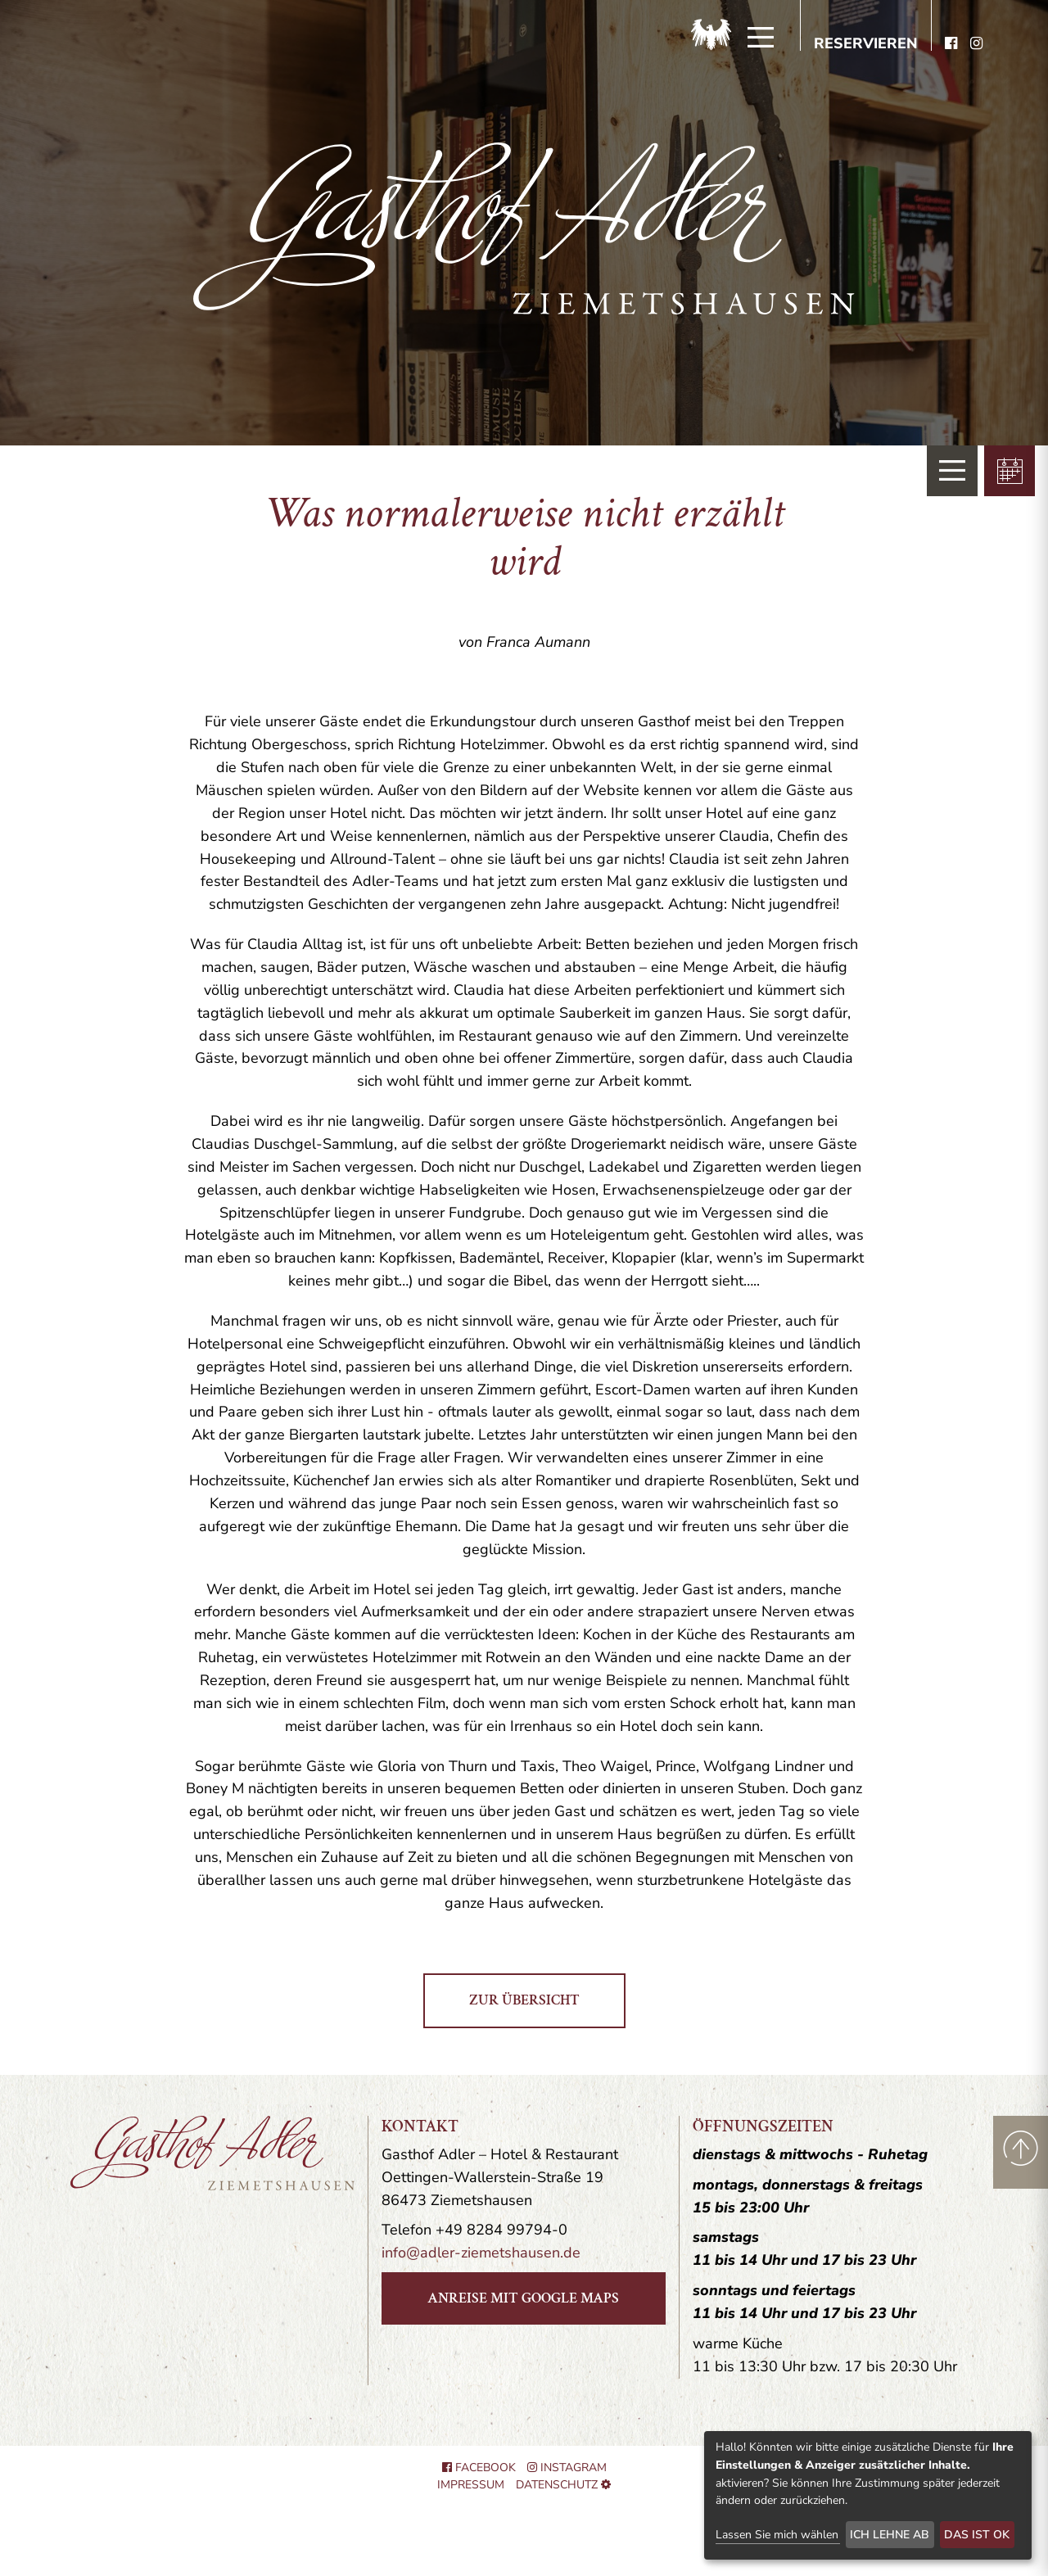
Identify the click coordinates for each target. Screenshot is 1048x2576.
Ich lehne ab (889, 2534)
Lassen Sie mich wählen (777, 2534)
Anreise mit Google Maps (523, 2298)
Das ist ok (977, 2534)
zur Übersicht (524, 2000)
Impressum (470, 2484)
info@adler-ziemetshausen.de (481, 2252)
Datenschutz (557, 2484)
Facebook (479, 2467)
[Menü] (761, 38)
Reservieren (866, 43)
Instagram (567, 2467)
